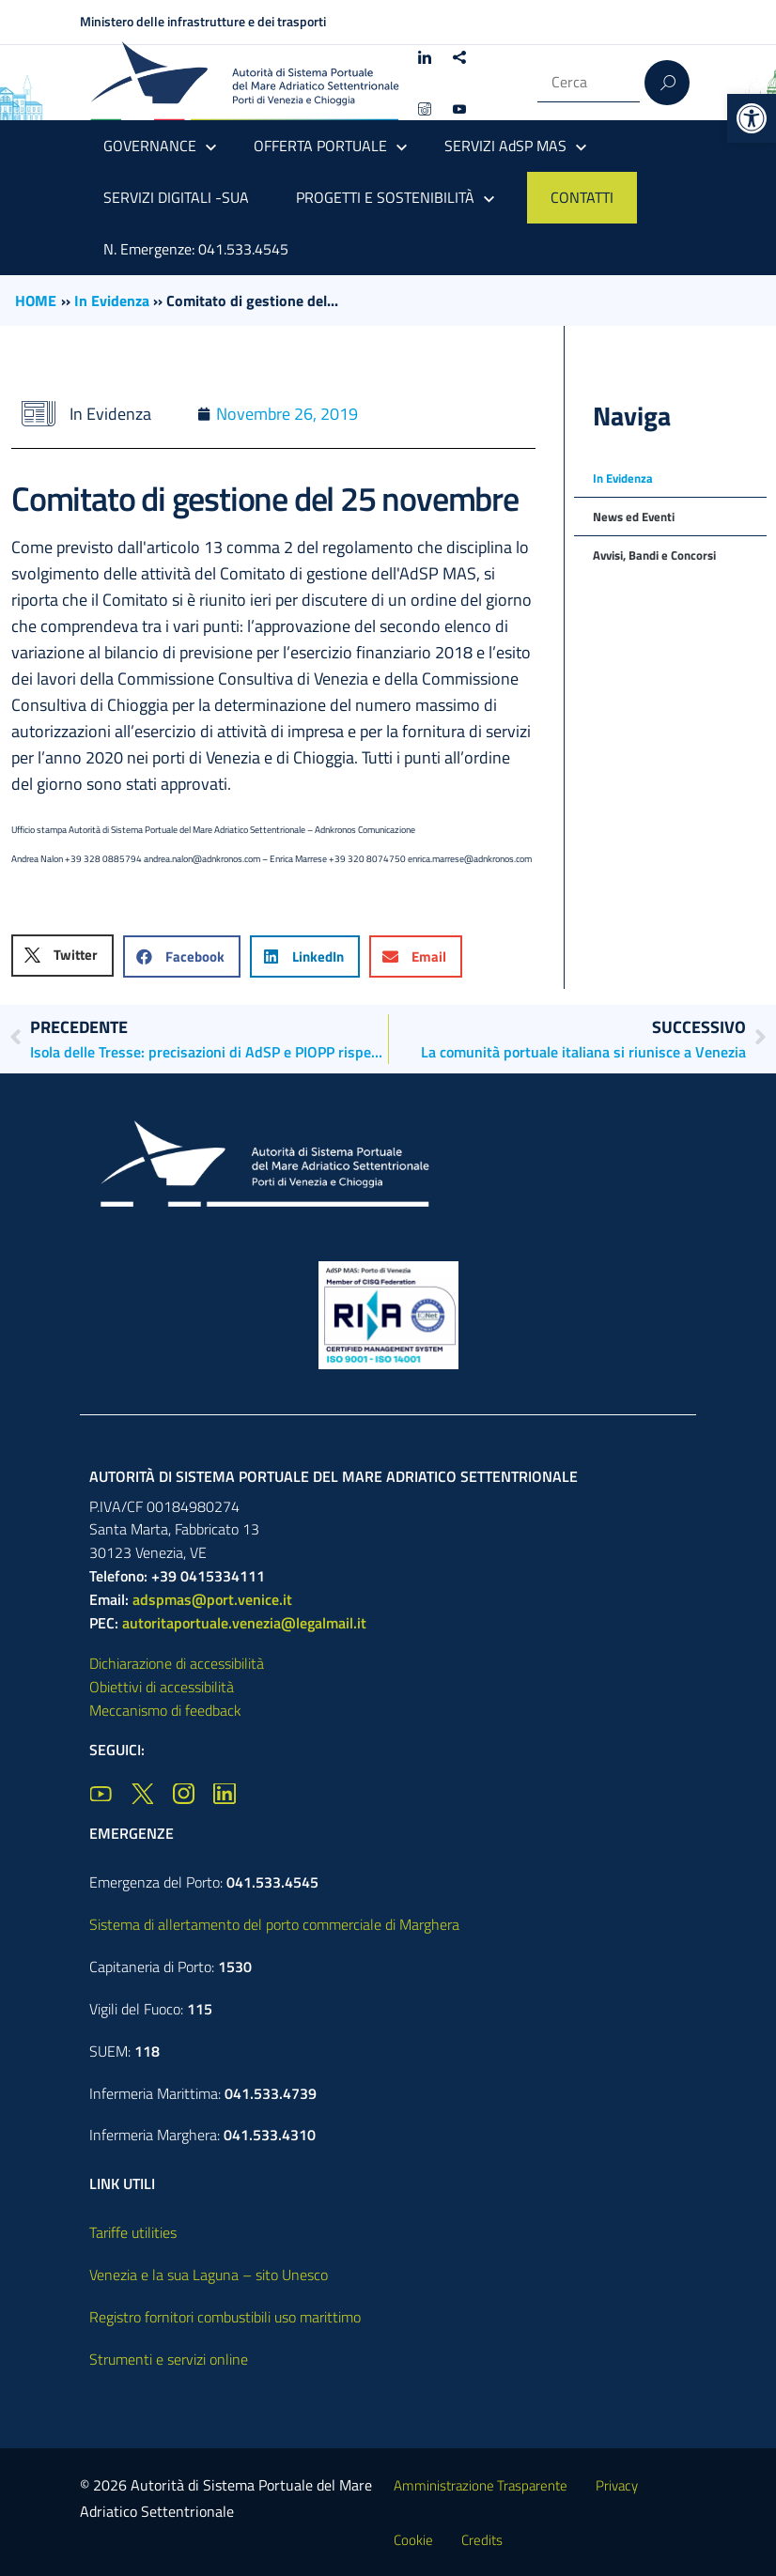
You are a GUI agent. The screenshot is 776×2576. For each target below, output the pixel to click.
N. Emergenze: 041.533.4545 (195, 249)
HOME (35, 300)
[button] (751, 118)
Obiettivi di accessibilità (161, 1686)
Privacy (617, 2485)
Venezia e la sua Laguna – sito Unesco (208, 2274)
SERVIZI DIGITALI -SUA (176, 197)
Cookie (413, 2540)
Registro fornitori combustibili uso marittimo (225, 2317)
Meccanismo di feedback (165, 1710)
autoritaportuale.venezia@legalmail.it (244, 1623)
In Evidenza (111, 300)
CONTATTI (582, 197)
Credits (482, 2540)
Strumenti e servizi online (168, 2359)
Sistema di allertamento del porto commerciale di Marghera (274, 1924)
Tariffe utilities (133, 2232)
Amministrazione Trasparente (480, 2485)
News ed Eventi (634, 516)
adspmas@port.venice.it (212, 1599)
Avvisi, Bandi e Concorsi (654, 555)
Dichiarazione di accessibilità (176, 1663)
